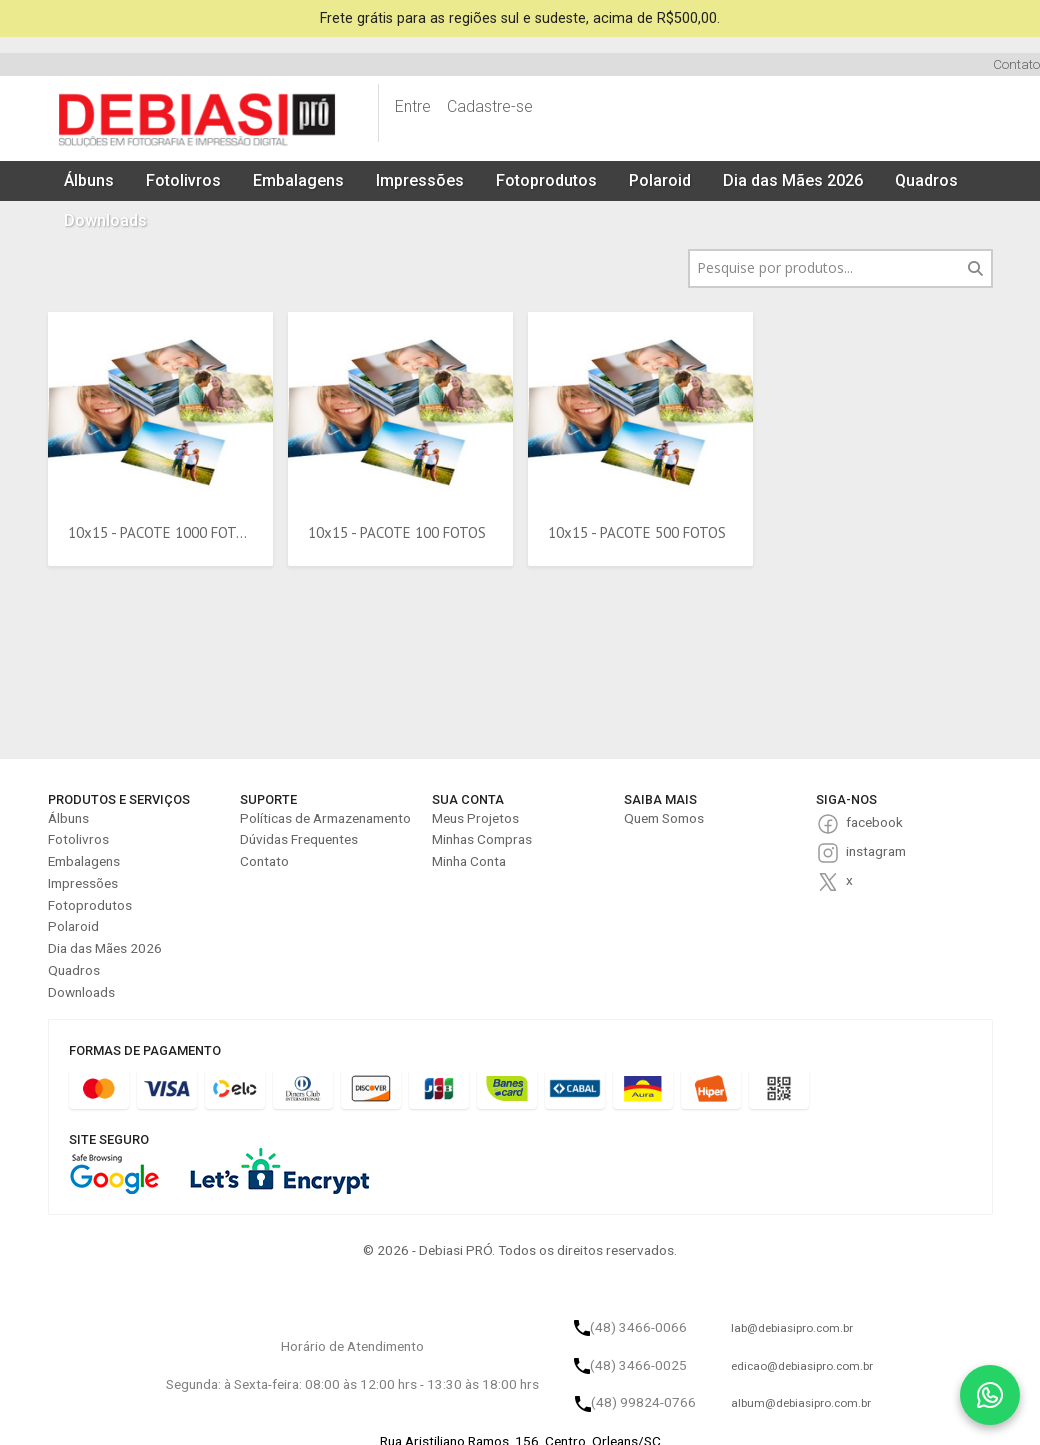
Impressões (420, 180)
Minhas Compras (482, 839)
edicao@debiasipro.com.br (802, 1366)
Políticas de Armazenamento (325, 818)
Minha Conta (469, 861)
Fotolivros (183, 180)
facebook (874, 822)
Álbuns (89, 180)
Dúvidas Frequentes (299, 839)
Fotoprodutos (546, 180)
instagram (876, 851)
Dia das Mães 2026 (793, 180)
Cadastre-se (490, 106)
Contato (1016, 64)
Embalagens (298, 180)
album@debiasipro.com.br (801, 1403)
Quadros (926, 180)
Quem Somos (664, 818)
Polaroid (660, 180)
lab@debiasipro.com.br (792, 1328)
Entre (413, 106)
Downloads (105, 220)
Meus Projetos (475, 818)
